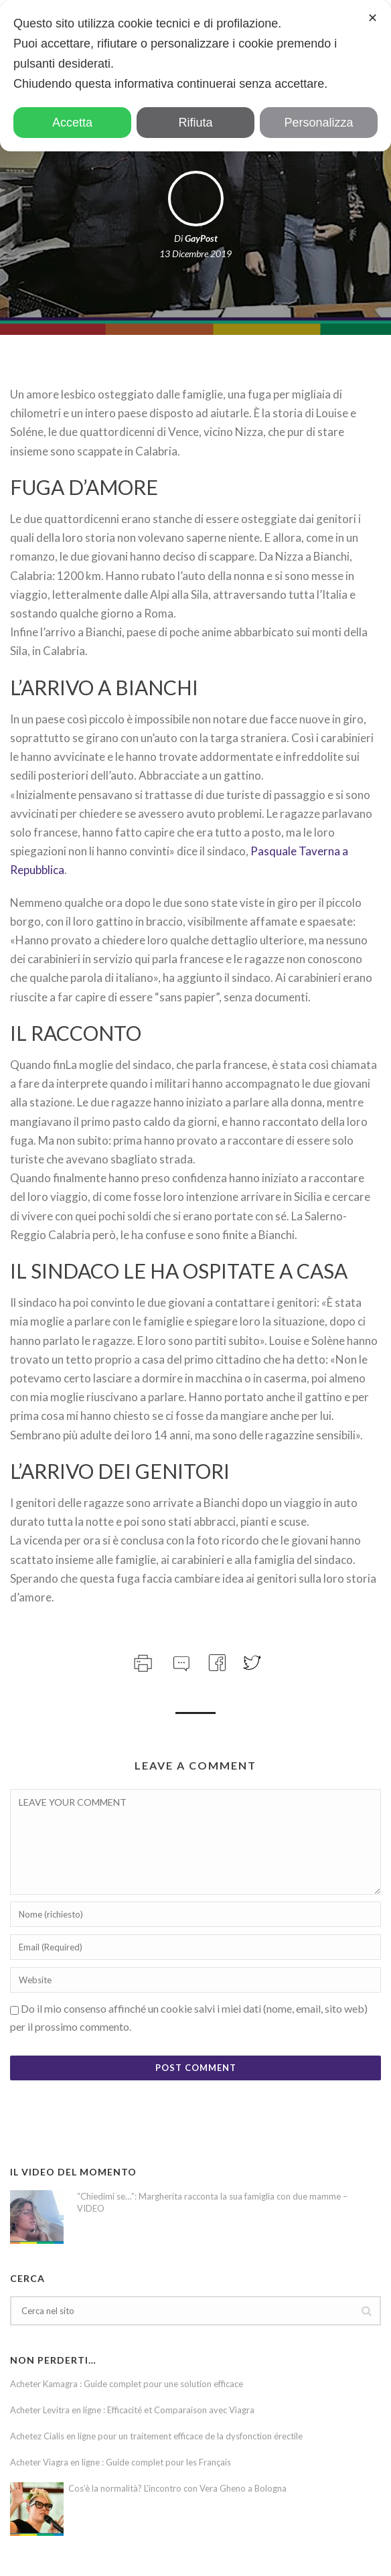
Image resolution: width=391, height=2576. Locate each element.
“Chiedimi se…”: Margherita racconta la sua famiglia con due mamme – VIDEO (212, 2202)
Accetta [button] (72, 122)
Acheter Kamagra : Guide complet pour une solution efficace (126, 2383)
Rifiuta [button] (195, 122)
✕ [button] (373, 18)
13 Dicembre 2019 (195, 253)
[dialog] (195, 75)
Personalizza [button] (318, 122)
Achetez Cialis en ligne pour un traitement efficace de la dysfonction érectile (156, 2436)
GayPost (201, 238)
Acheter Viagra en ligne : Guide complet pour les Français (120, 2462)
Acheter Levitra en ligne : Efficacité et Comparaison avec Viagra (132, 2410)
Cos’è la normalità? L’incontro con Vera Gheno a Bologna (177, 2488)
